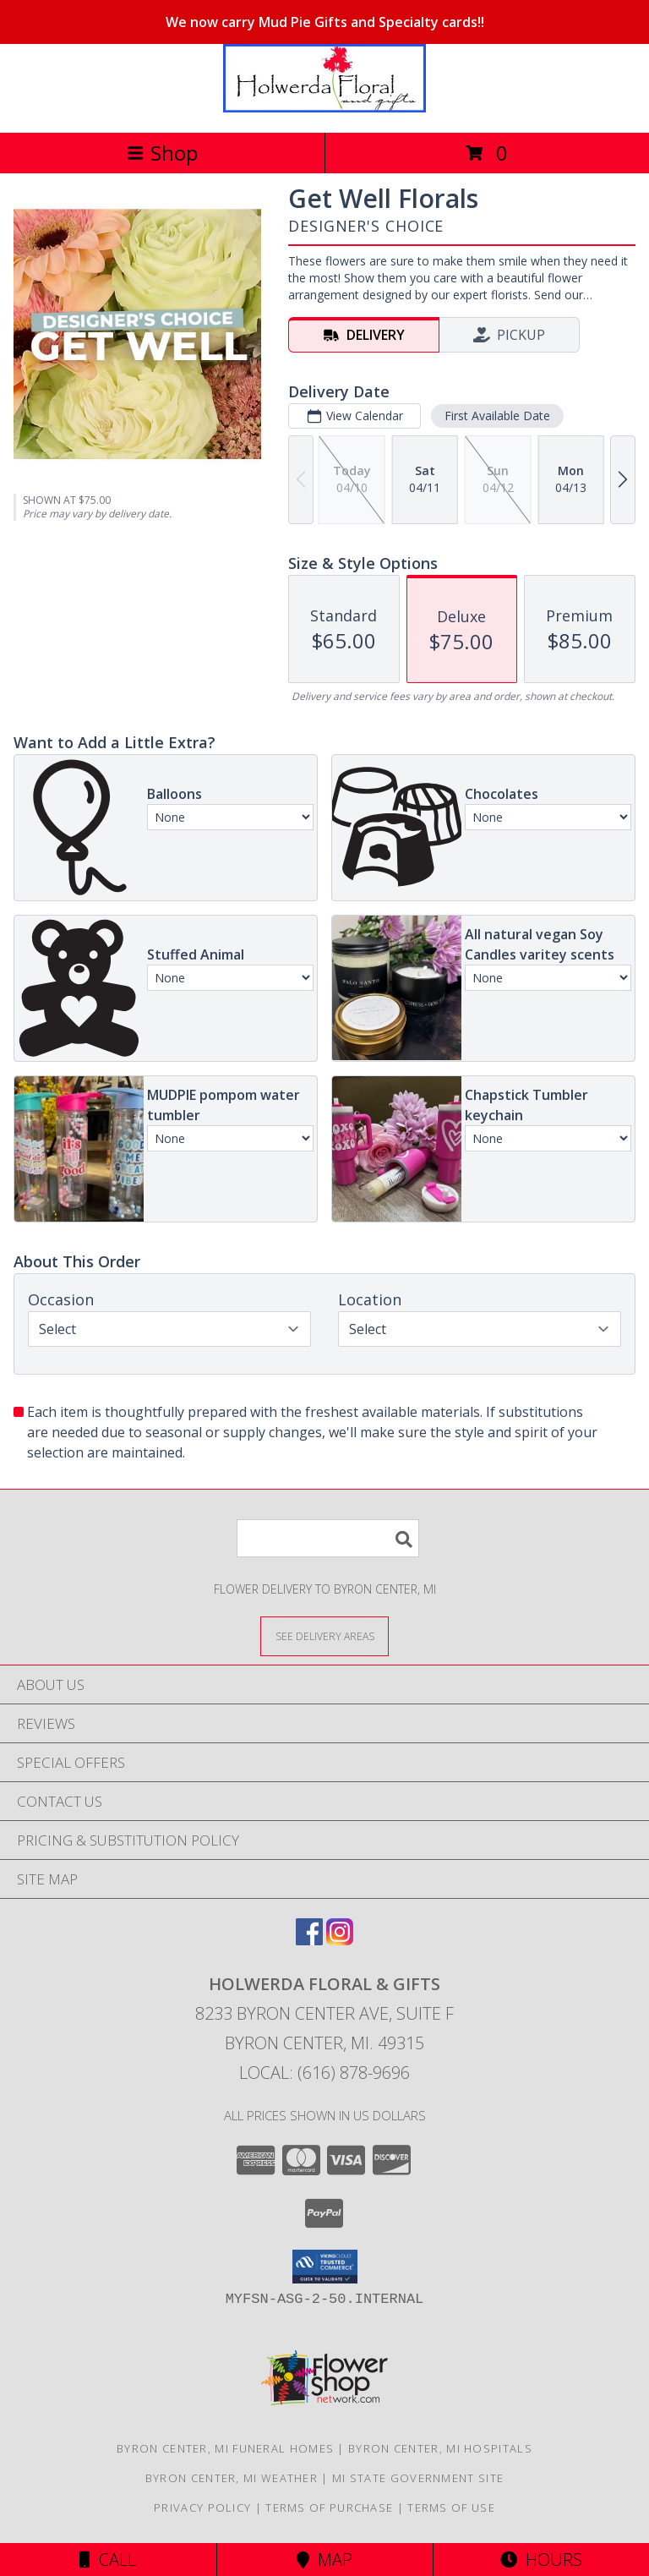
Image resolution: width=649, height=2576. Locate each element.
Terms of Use (451, 2507)
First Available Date (497, 415)
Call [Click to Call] (107, 2559)
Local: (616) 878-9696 (324, 2072)
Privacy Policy (202, 2507)
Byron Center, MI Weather (231, 2478)
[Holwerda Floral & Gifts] (324, 108)
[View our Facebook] (309, 1940)
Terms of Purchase (329, 2507)
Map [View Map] (324, 2559)
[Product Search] (328, 1538)
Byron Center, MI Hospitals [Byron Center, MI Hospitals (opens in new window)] (440, 2448)
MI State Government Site (418, 2478)
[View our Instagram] (339, 1940)
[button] (324, 2266)
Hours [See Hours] (541, 2559)
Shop (162, 153)
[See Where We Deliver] (324, 1635)
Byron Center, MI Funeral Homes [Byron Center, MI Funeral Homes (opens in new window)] (225, 2448)
